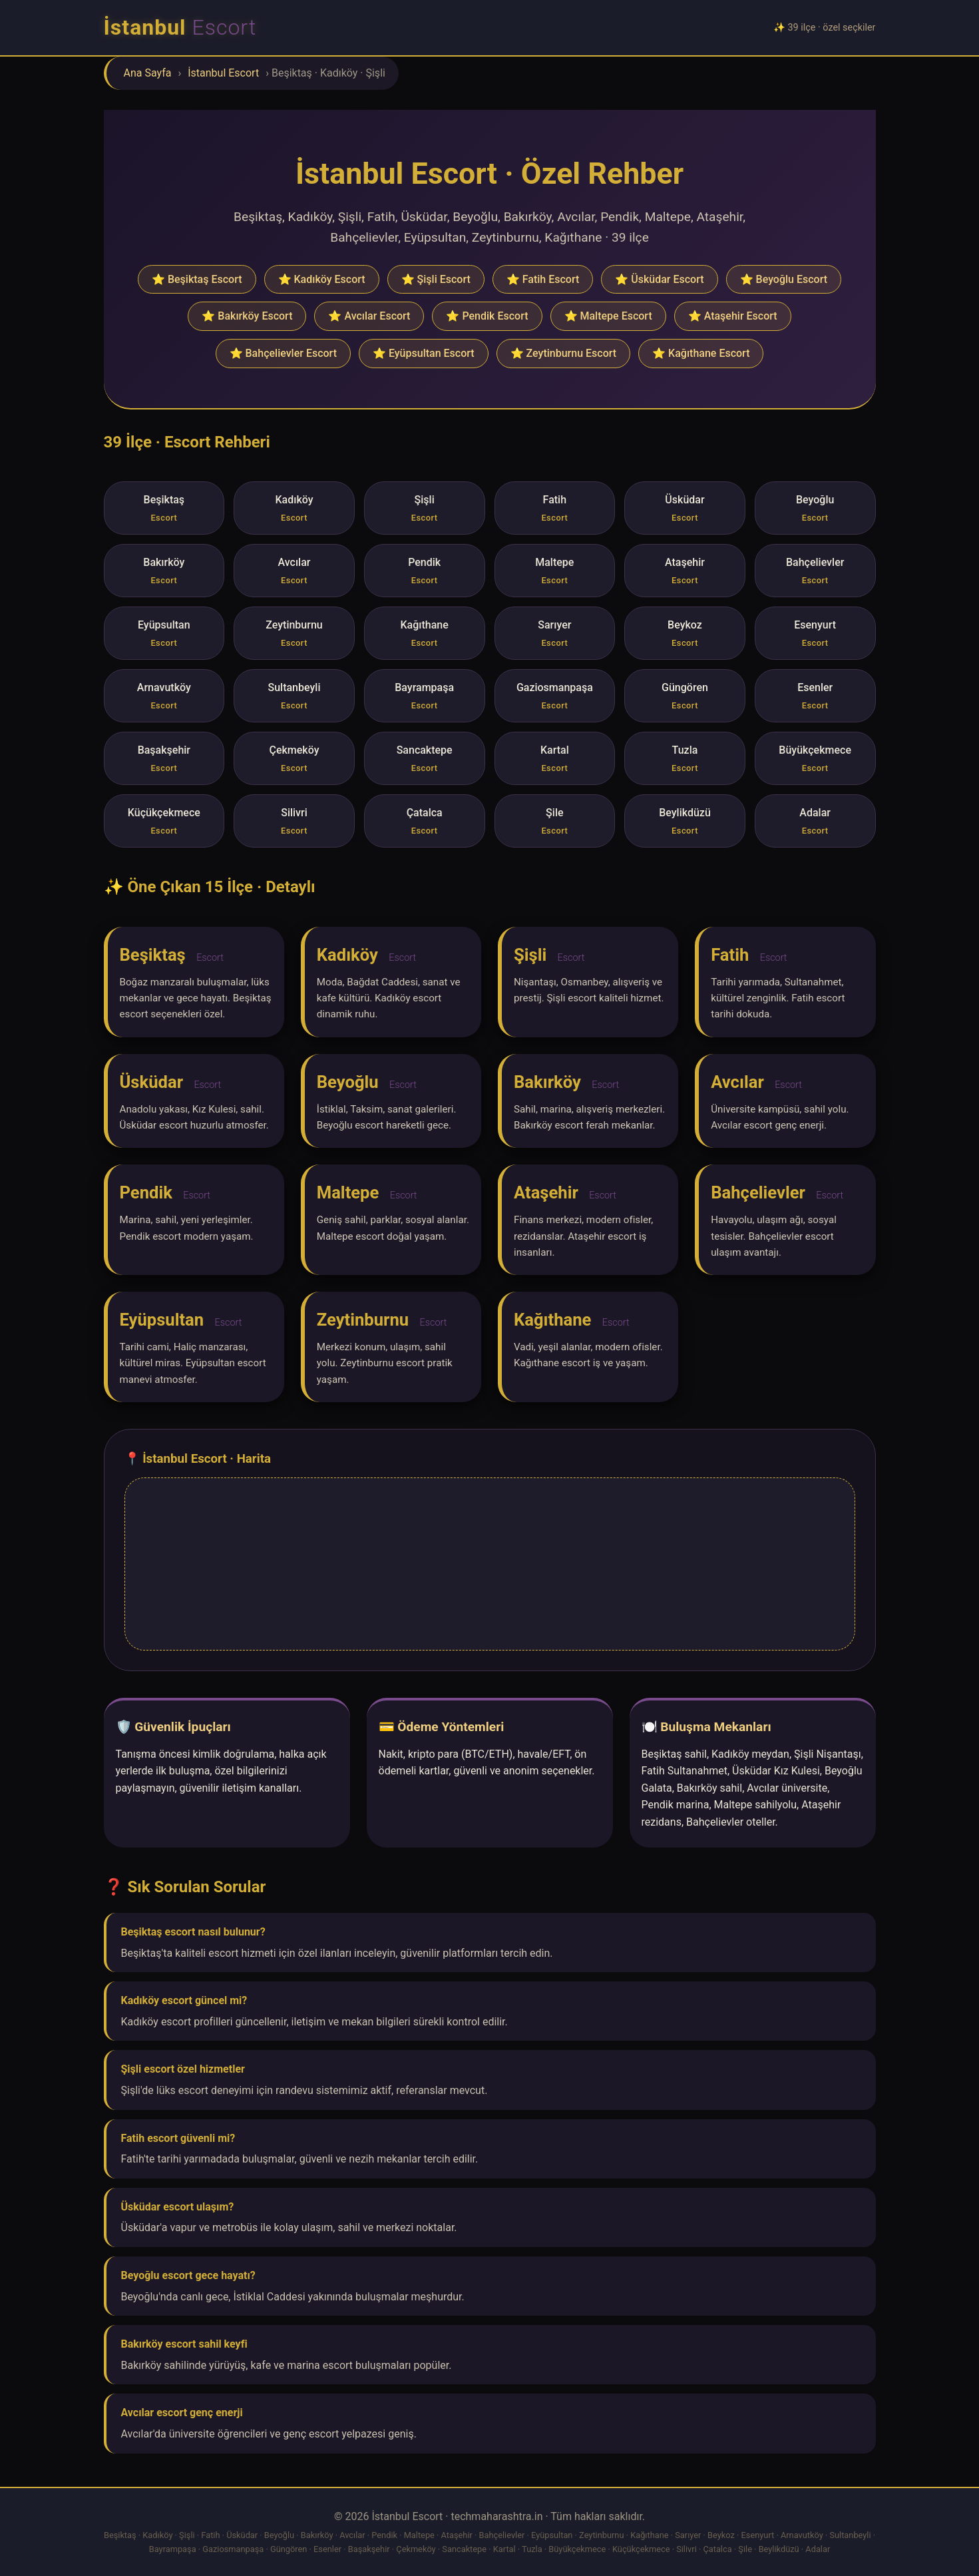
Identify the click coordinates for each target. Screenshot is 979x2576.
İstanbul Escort (223, 73)
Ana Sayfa (148, 73)
